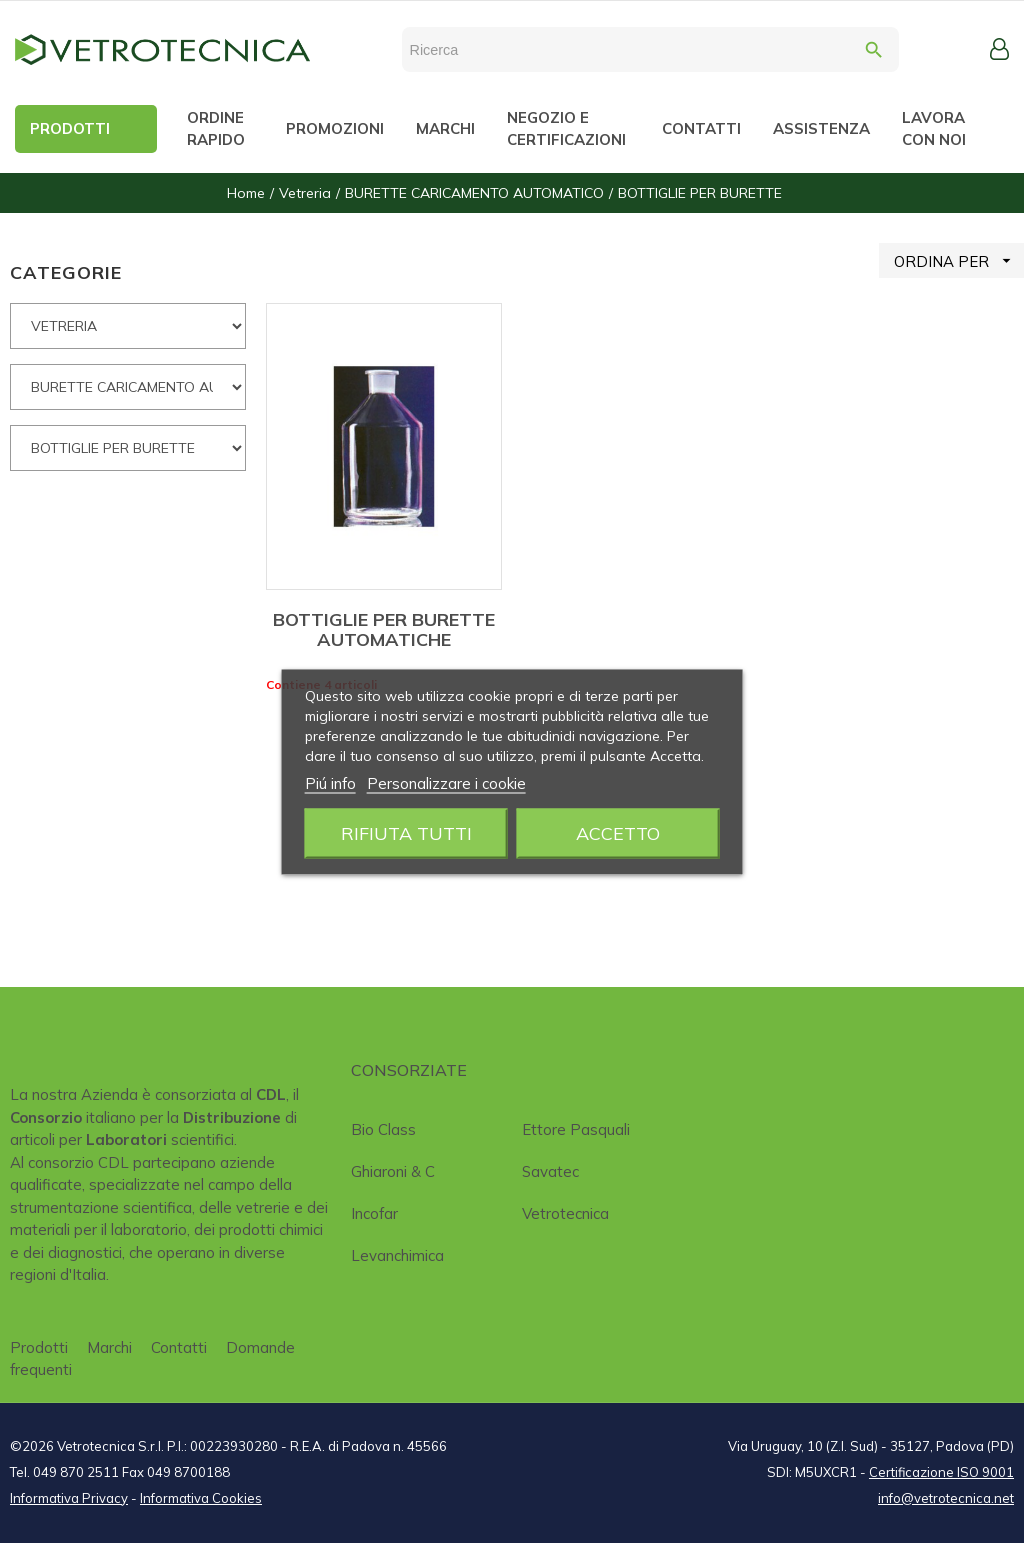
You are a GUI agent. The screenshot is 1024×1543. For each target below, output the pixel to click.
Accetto (618, 832)
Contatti (179, 1347)
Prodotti (39, 1347)
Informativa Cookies (201, 1498)
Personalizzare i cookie (446, 782)
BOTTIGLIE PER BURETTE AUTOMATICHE (384, 629)
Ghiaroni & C (393, 1171)
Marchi (109, 1347)
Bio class (383, 1129)
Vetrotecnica (565, 1213)
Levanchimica (397, 1255)
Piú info (330, 782)
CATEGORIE (66, 272)
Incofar (374, 1213)
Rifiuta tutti (406, 832)
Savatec (550, 1171)
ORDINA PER (959, 260)
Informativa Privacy (69, 1498)
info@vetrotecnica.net (946, 1498)
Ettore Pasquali (576, 1129)
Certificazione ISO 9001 (941, 1472)
